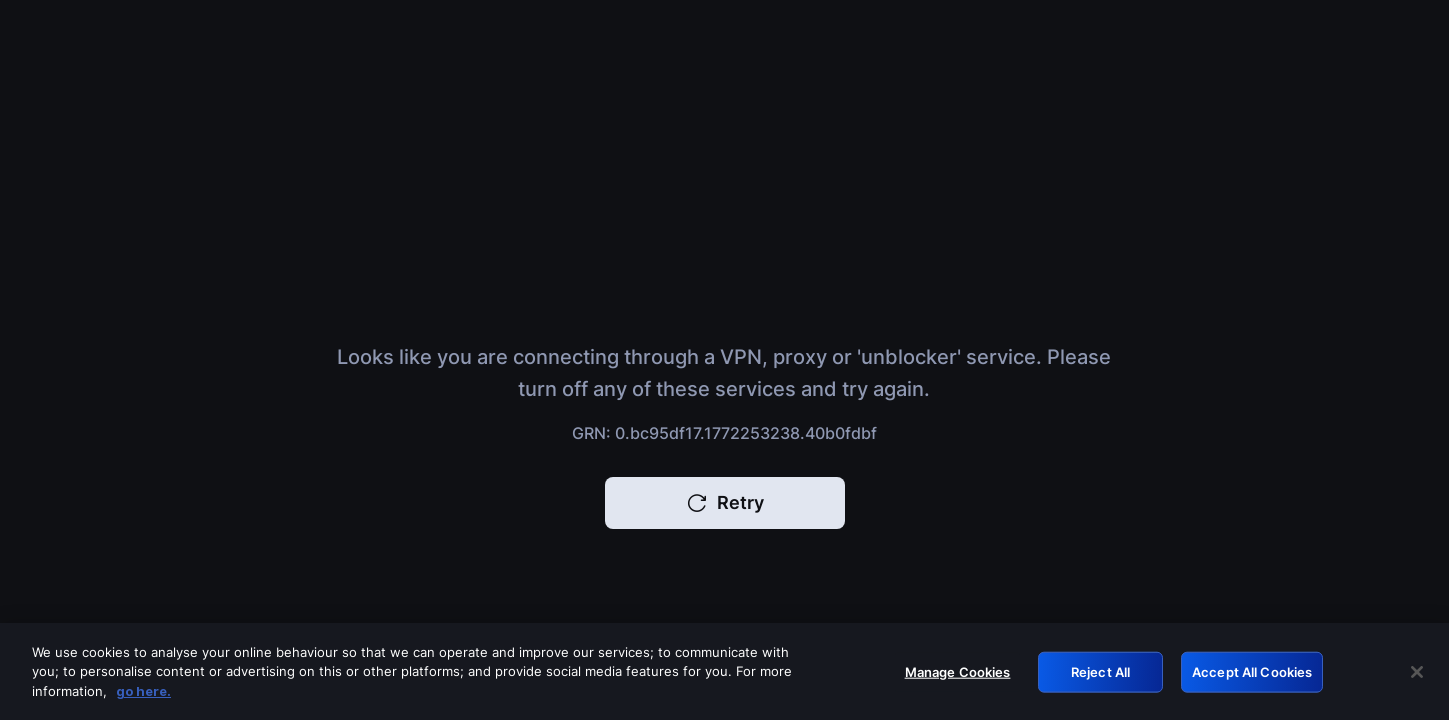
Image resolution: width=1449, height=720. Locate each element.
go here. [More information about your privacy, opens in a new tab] (143, 697)
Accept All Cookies (1252, 677)
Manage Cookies (958, 677)
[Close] (1417, 678)
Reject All (1100, 677)
